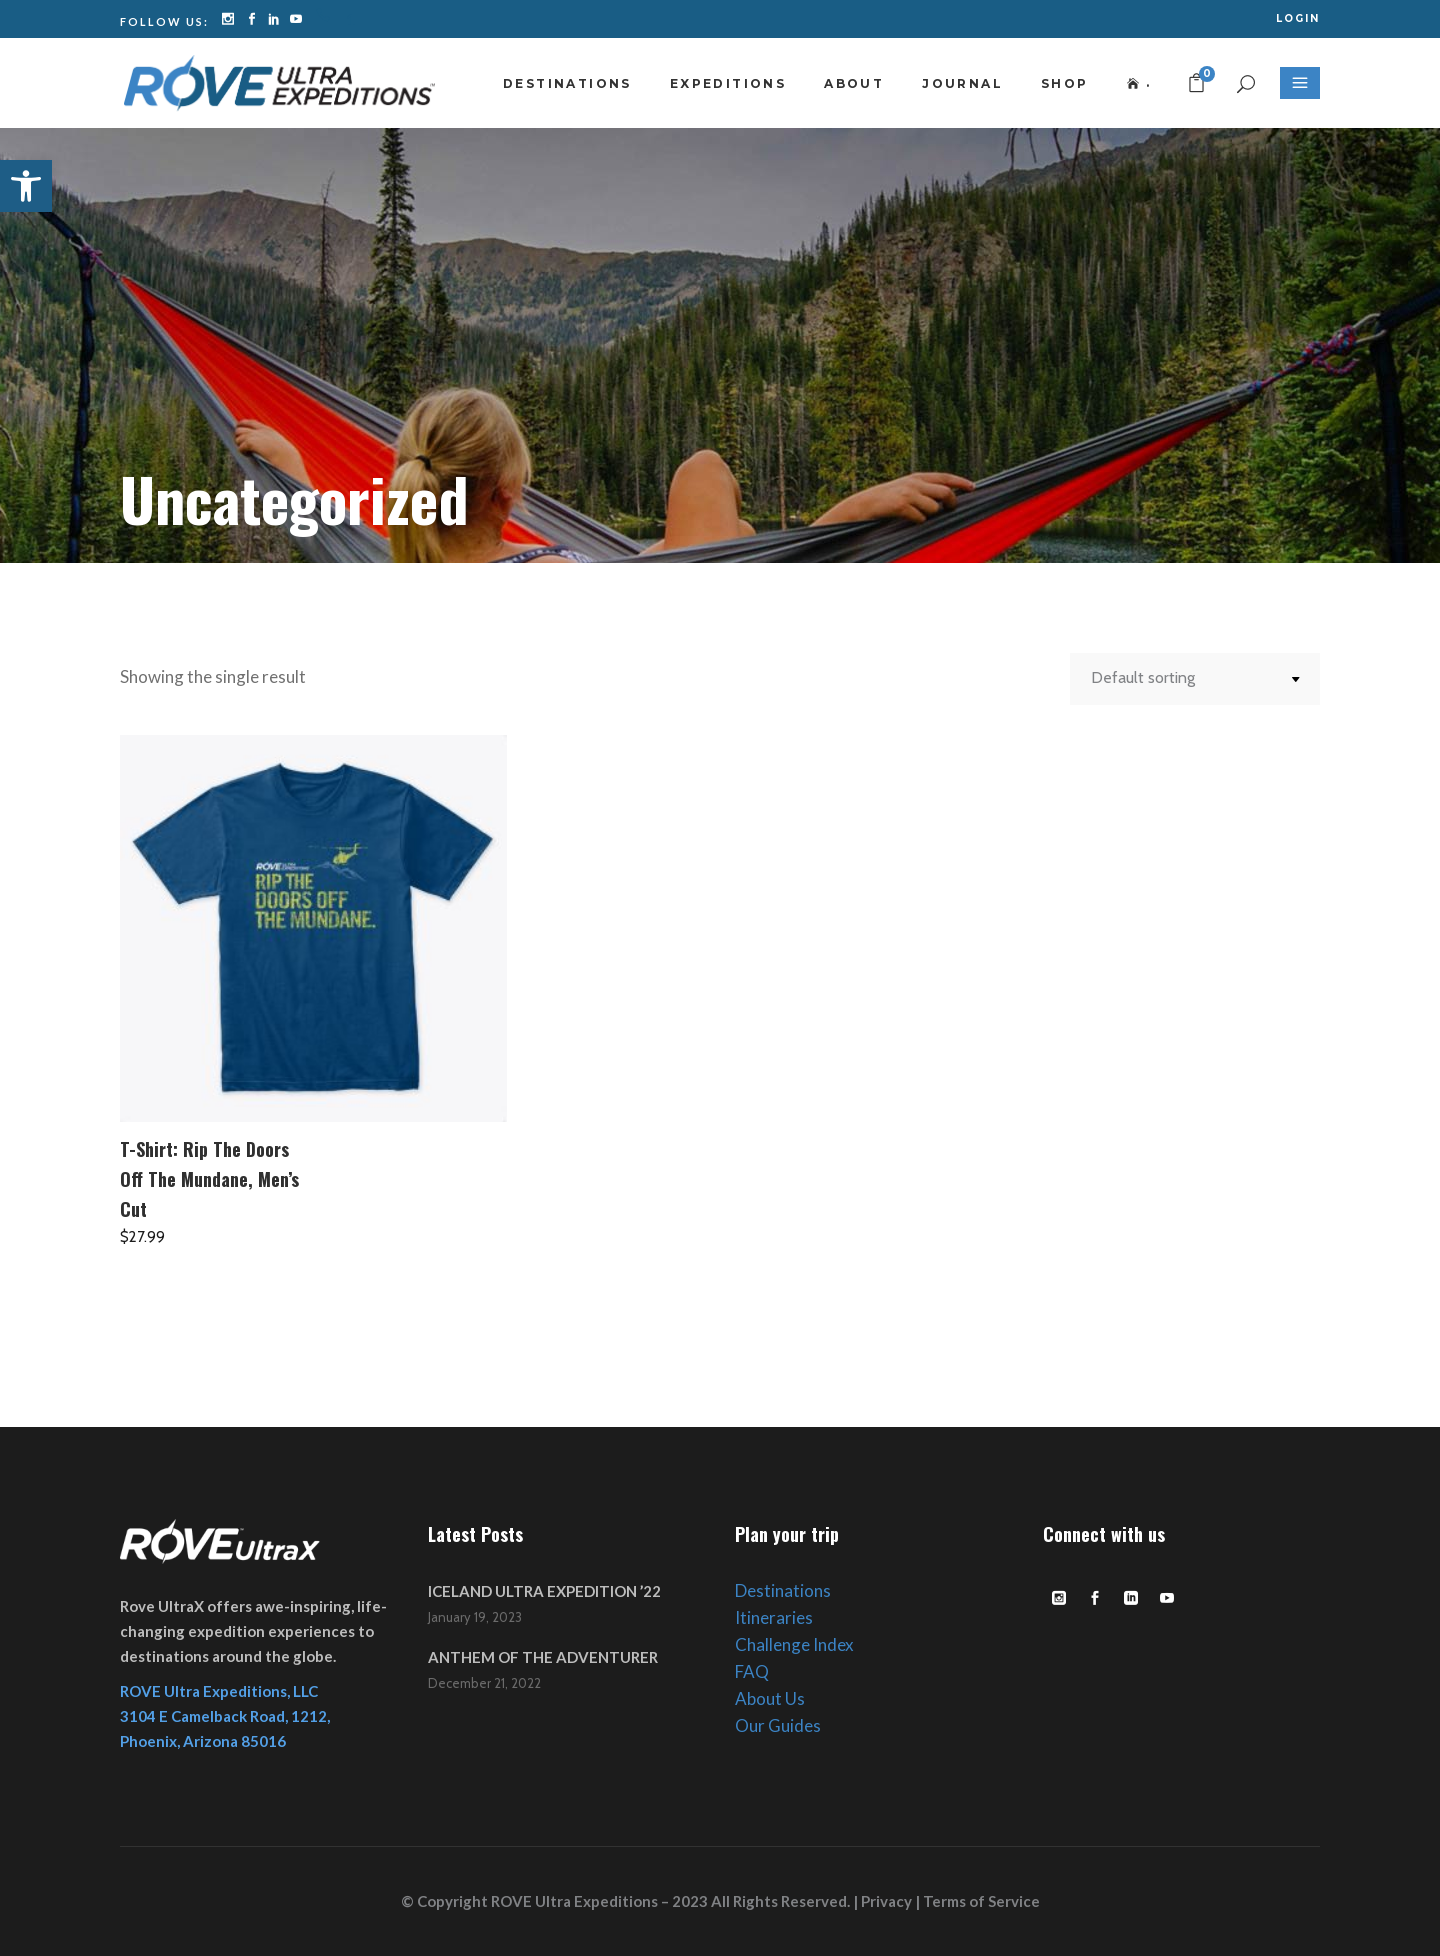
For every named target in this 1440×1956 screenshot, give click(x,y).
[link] (26, 186)
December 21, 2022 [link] (484, 1683)
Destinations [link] (783, 1590)
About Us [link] (770, 1698)
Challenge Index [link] (794, 1644)
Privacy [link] (886, 1901)
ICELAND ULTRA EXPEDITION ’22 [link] (544, 1591)
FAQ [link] (752, 1671)
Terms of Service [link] (981, 1901)
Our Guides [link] (778, 1725)
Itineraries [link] (774, 1617)
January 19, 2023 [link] (475, 1617)
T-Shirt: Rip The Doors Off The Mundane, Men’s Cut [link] (209, 1179)
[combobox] (1195, 679)
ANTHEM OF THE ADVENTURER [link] (543, 1657)
